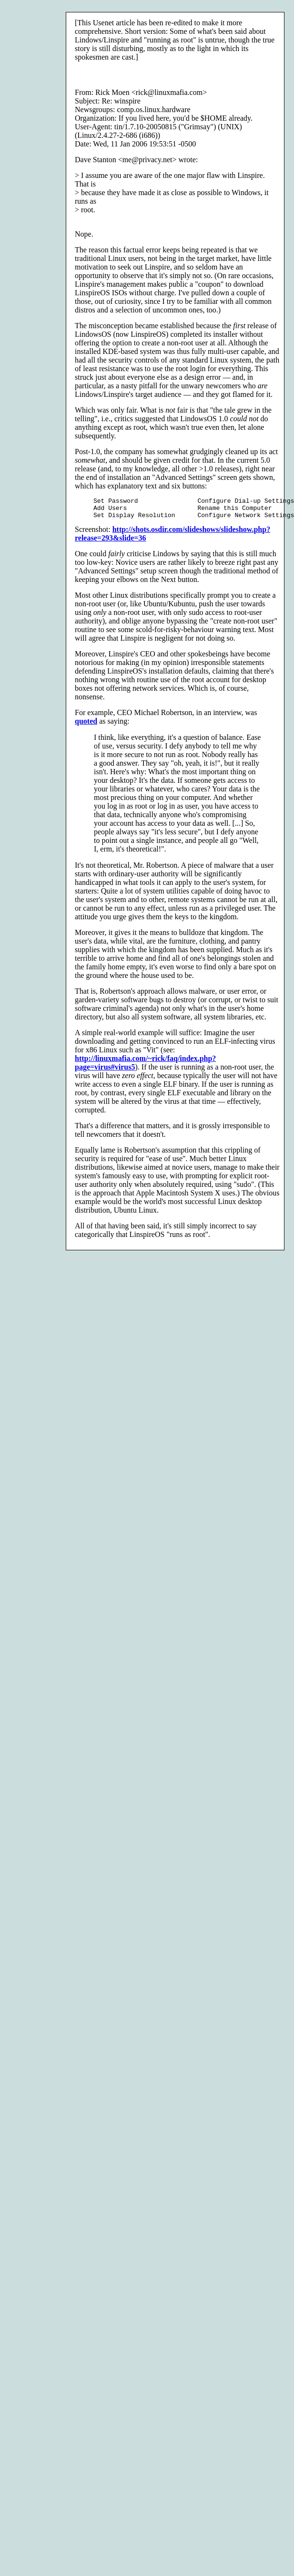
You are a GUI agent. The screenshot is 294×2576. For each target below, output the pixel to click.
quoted (86, 725)
